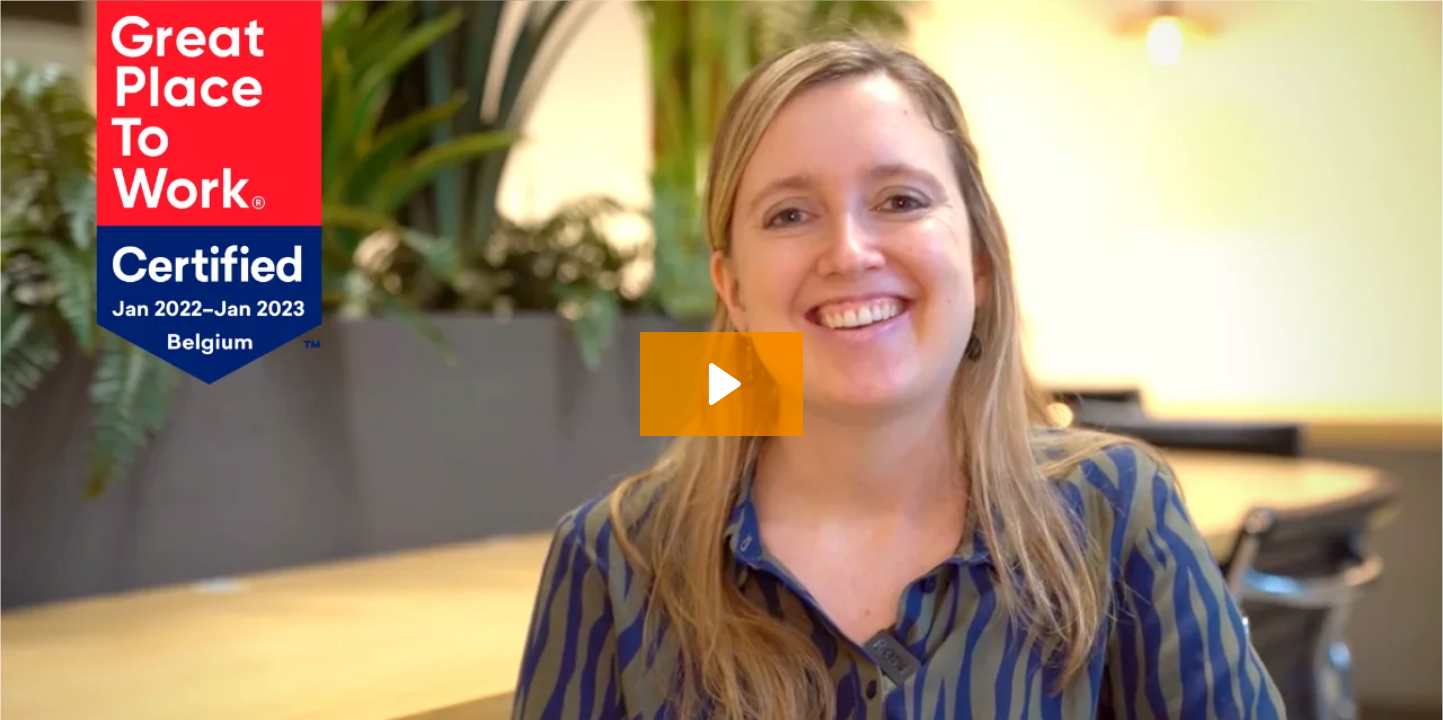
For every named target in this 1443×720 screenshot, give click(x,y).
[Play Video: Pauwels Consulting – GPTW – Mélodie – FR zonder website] (721, 384)
